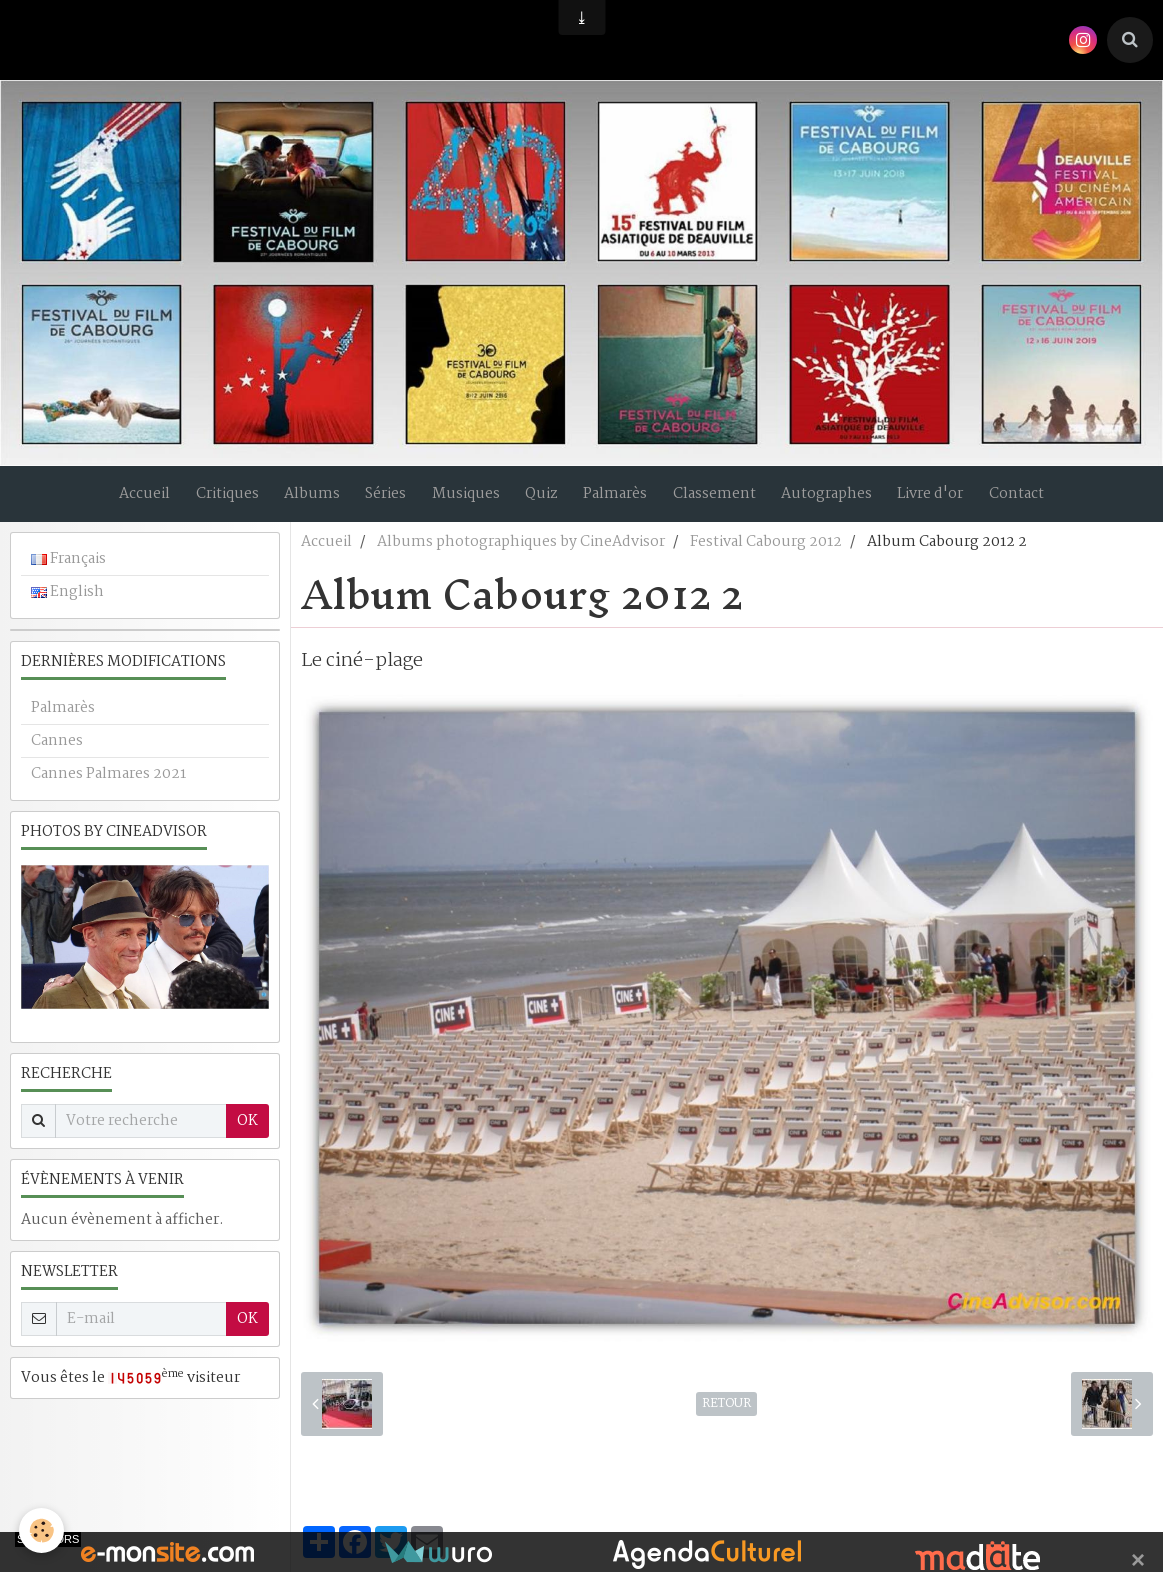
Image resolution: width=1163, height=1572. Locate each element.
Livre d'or (949, 501)
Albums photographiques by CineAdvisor (521, 556)
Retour (726, 1418)
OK (247, 1135)
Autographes (840, 501)
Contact (1039, 501)
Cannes (57, 755)
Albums (298, 501)
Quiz (541, 501)
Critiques (208, 501)
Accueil (121, 501)
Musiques (461, 501)
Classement (723, 501)
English (67, 606)
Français (68, 573)
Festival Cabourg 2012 (766, 556)
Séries (376, 501)
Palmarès (620, 501)
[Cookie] (42, 1530)
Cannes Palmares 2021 (108, 788)
